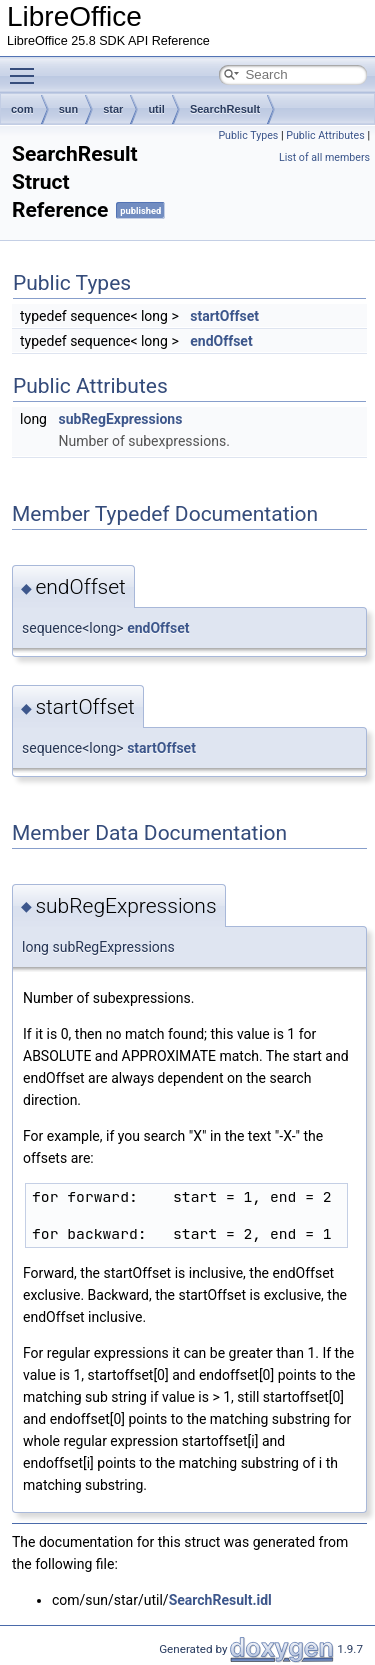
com (22, 109)
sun (69, 109)
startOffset (224, 316)
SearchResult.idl (220, 1600)
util (156, 109)
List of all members (324, 157)
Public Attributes (325, 135)
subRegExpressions (120, 419)
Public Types (248, 135)
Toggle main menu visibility (27, 67)
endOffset (221, 341)
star (113, 109)
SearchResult (225, 109)
